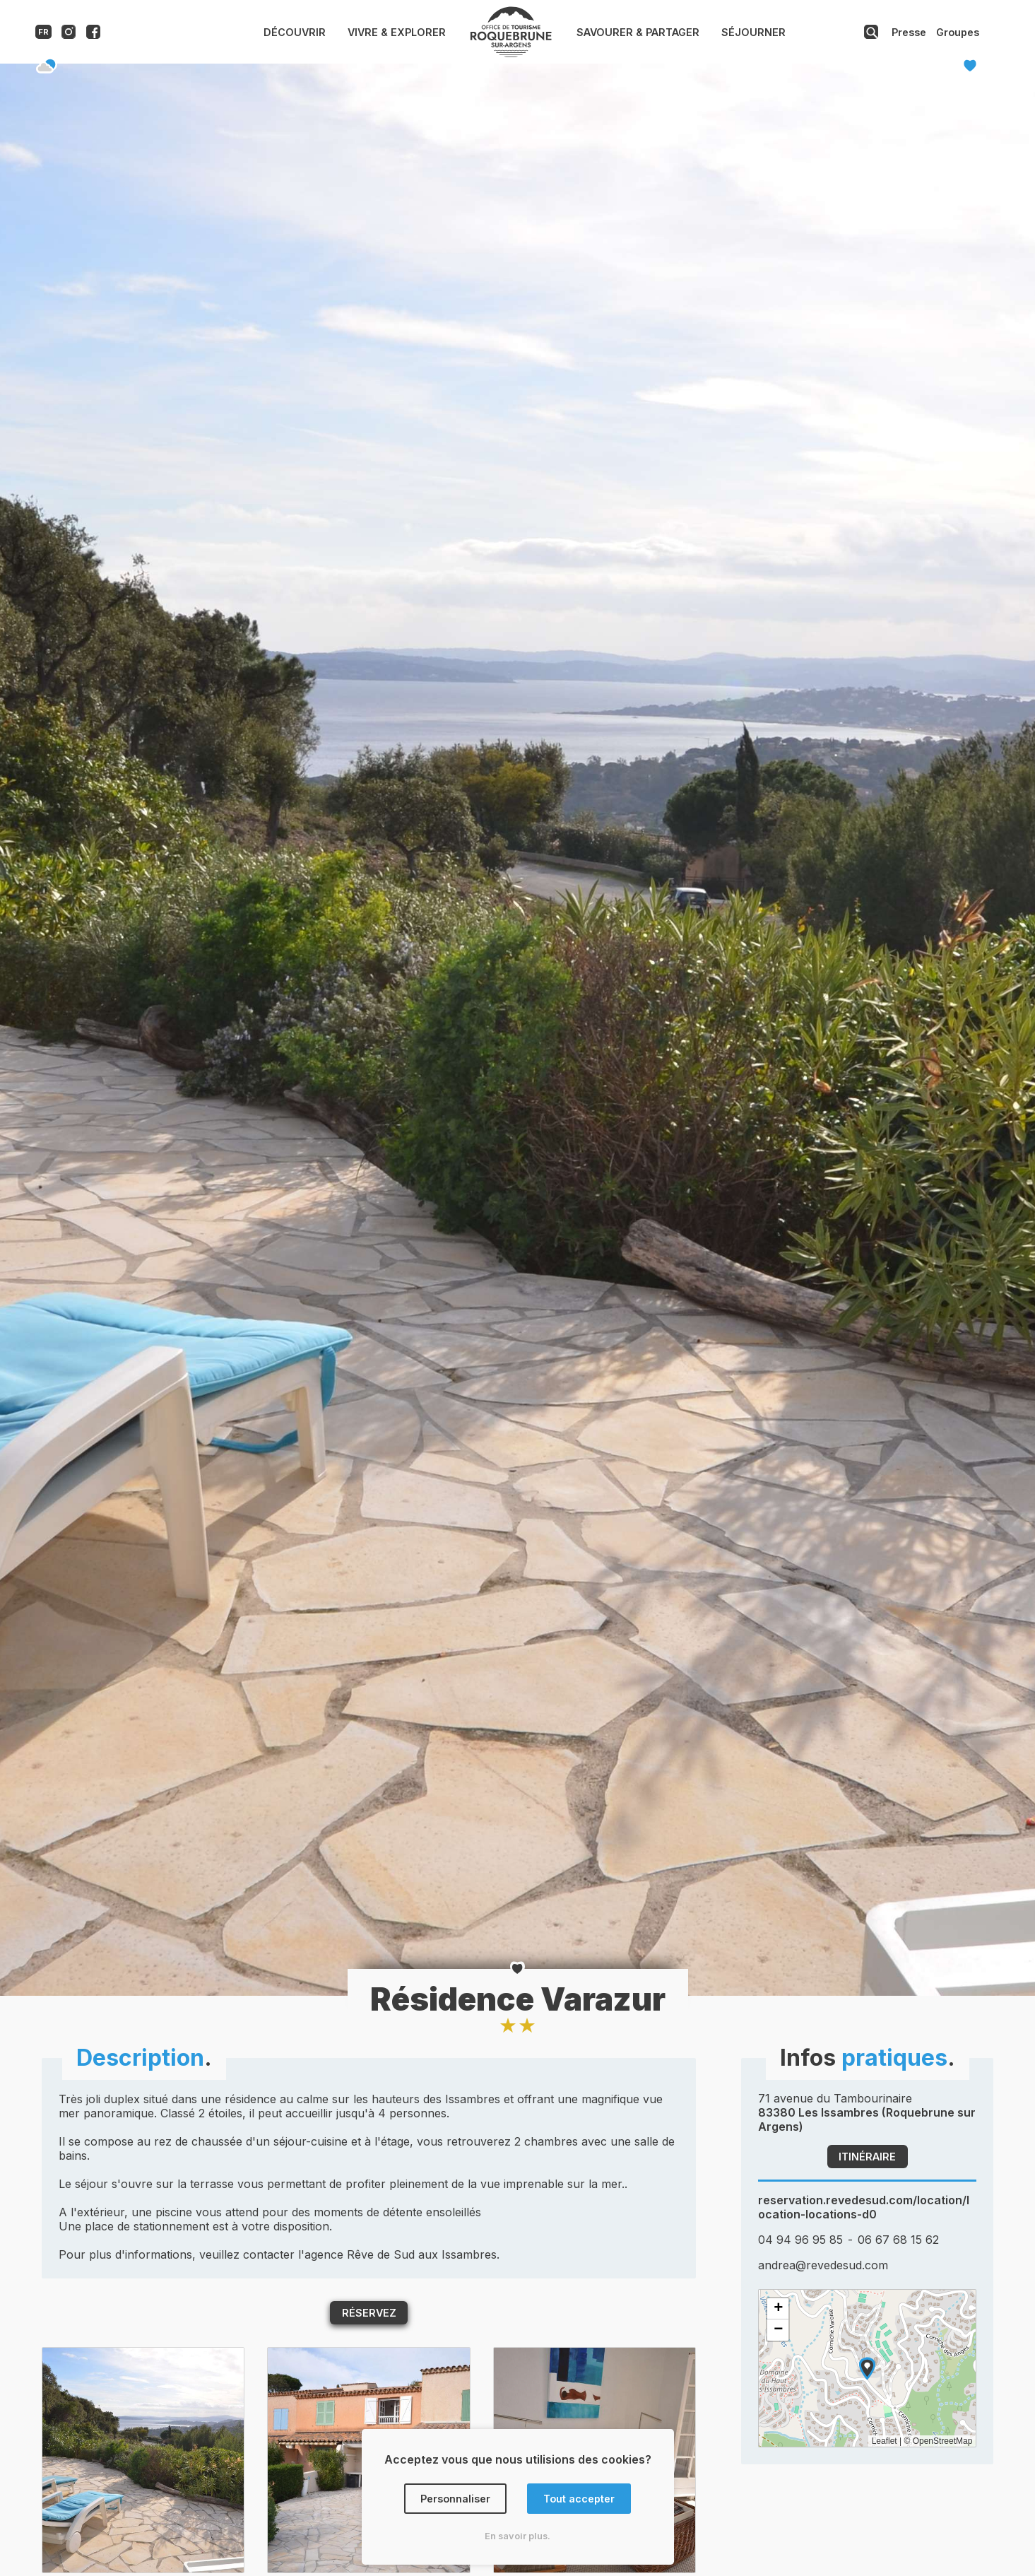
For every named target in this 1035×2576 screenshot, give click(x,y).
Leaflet (884, 2441)
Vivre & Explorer (397, 32)
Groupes (957, 32)
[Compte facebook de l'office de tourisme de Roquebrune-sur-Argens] (93, 35)
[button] (867, 2368)
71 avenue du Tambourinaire (867, 2112)
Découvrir (295, 32)
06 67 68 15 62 (898, 2240)
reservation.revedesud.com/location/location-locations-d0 (863, 2207)
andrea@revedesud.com (823, 2265)
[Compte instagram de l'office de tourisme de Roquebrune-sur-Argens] (68, 35)
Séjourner (753, 32)
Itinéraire (867, 2157)
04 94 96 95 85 (800, 2240)
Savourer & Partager (637, 32)
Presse (909, 32)
